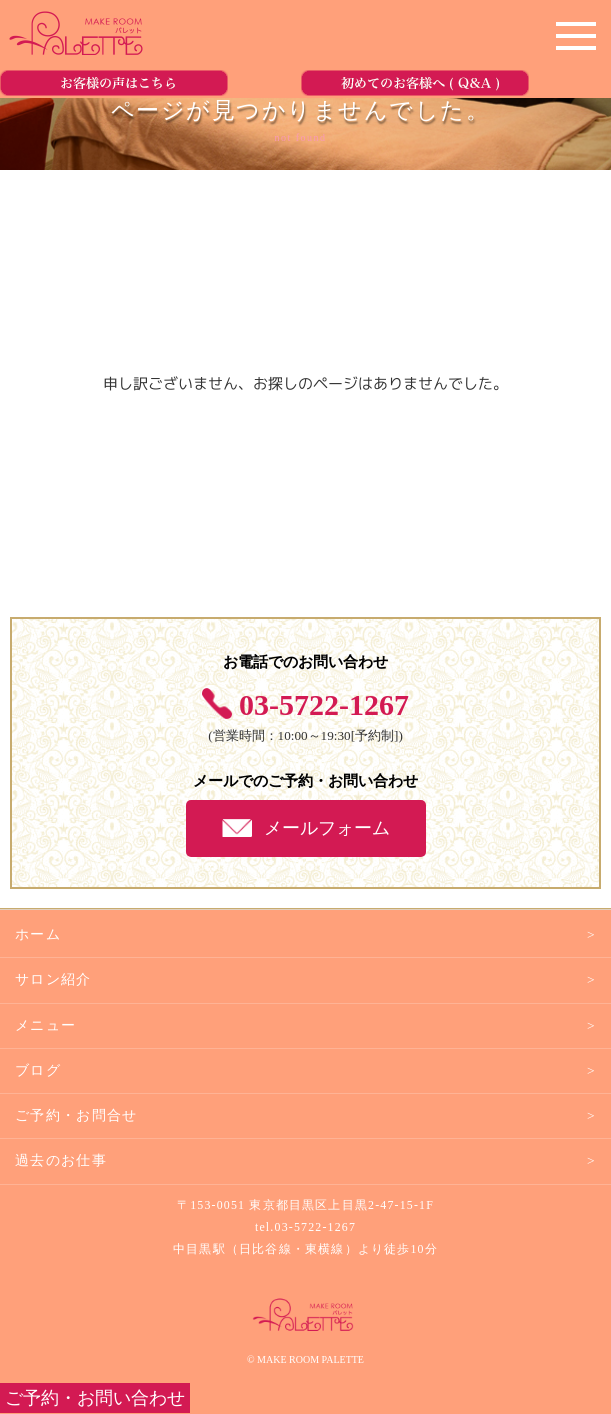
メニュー (45, 1025)
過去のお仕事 (61, 1160)
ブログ (38, 1070)
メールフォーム (327, 828)
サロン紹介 (53, 979)
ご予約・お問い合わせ (95, 1398)
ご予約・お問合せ (76, 1115)
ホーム (38, 934)
